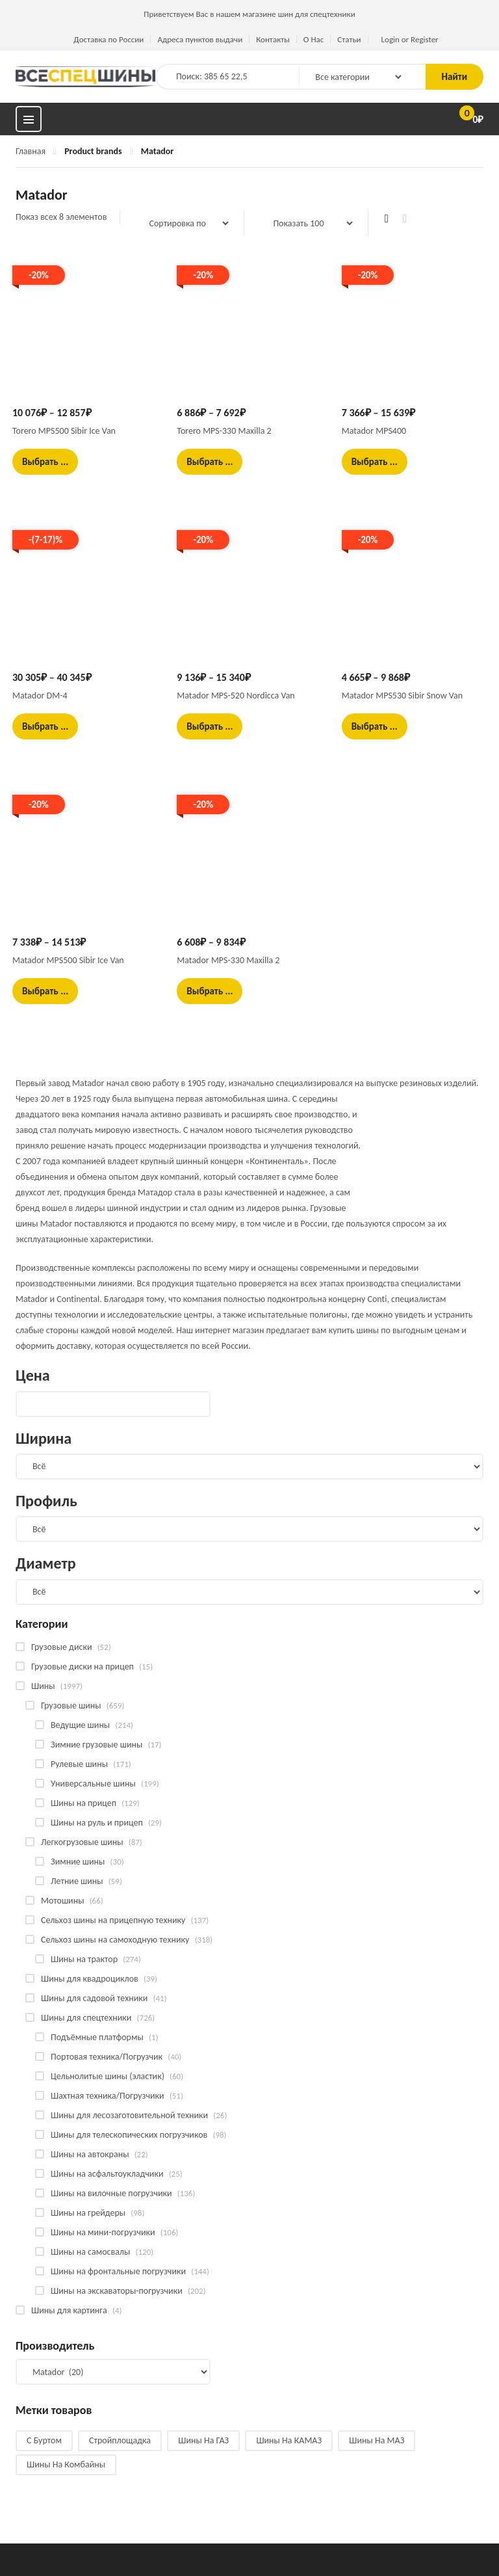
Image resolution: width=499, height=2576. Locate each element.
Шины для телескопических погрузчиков (129, 2134)
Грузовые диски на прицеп (82, 1666)
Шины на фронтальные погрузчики (118, 2271)
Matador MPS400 (374, 430)
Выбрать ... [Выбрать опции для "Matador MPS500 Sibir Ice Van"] (45, 991)
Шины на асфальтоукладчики (107, 2173)
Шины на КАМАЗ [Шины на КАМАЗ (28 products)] (289, 2440)
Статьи (349, 39)
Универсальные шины (93, 1783)
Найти (454, 77)
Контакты (273, 39)
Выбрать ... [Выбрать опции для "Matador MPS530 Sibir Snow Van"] (375, 726)
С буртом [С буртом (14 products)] (44, 2440)
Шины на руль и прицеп (97, 1822)
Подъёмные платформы (97, 2037)
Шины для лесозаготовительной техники (129, 2115)
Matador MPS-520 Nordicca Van (235, 695)
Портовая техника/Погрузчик (106, 2056)
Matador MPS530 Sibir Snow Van (402, 695)
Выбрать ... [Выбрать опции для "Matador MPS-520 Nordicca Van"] (209, 726)
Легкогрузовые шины (82, 1842)
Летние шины (77, 1881)
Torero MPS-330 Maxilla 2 (224, 430)
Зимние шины (78, 1861)
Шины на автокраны (90, 2154)
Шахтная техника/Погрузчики (107, 2095)
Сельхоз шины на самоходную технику (115, 1939)
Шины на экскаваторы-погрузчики (117, 2290)
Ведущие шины (80, 1725)
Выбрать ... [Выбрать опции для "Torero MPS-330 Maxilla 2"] (209, 462)
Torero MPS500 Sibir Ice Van (64, 430)
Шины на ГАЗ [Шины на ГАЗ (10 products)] (203, 2440)
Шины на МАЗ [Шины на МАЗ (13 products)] (376, 2440)
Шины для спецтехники (86, 2017)
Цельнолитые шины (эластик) (107, 2076)
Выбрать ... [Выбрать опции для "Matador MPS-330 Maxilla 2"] (209, 991)
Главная (30, 151)
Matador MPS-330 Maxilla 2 (228, 960)
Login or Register (410, 39)
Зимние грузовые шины (96, 1744)
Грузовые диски (61, 1647)
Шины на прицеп (83, 1803)
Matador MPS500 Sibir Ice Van (68, 960)
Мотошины (62, 1900)
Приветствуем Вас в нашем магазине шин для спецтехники (249, 14)
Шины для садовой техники (94, 1998)
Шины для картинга (69, 2310)
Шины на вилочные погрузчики (111, 2193)
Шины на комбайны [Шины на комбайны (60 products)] (66, 2464)
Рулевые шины (79, 1764)
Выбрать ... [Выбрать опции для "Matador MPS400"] (375, 462)
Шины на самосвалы (90, 2251)
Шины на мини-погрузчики (103, 2232)
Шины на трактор (84, 1959)
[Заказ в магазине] (182, 223)
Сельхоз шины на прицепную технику (113, 1920)
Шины (43, 1686)
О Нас (313, 39)
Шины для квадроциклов (89, 1978)
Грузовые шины (71, 1705)
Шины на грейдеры (88, 2212)
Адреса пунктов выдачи (199, 39)
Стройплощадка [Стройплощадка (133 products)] (120, 2440)
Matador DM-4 (40, 695)
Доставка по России (108, 39)
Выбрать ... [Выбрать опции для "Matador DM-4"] (45, 726)
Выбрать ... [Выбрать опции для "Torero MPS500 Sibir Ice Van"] (45, 462)
